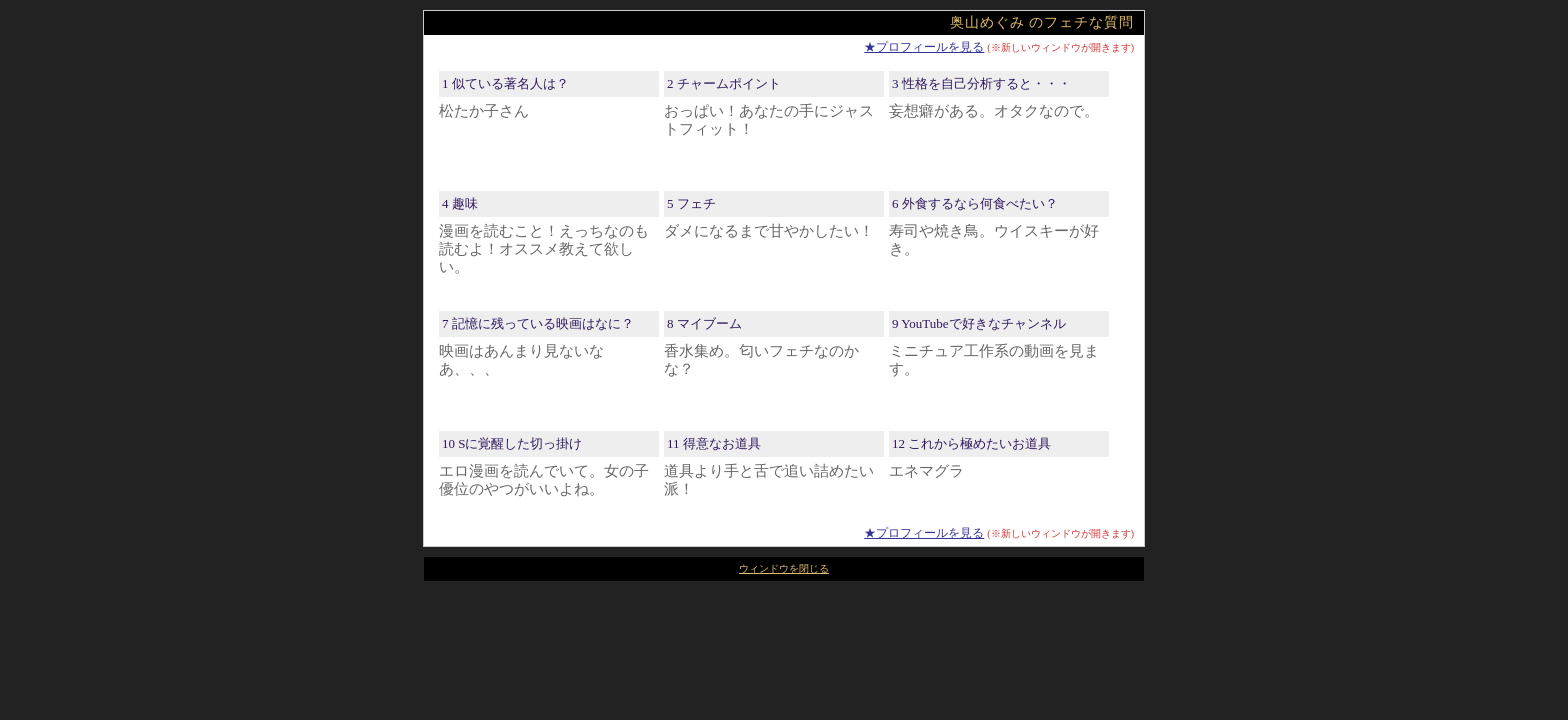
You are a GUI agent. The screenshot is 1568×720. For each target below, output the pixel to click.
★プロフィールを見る (924, 47)
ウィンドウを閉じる (784, 568)
